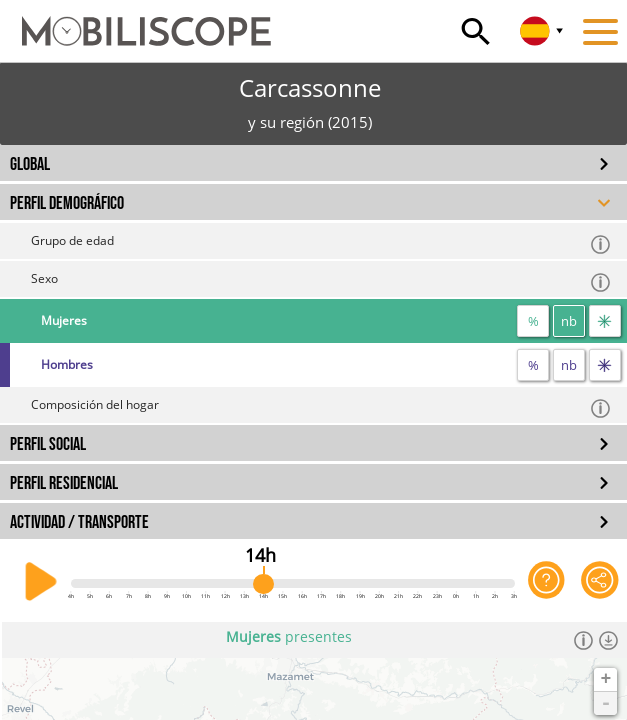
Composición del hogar (321, 407)
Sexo (321, 281)
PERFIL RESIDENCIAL (64, 483)
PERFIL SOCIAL (48, 444)
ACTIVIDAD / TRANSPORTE (79, 522)
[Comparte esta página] (600, 582)
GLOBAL (30, 164)
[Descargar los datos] (608, 640)
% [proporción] (533, 321)
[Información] (583, 640)
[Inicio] (135, 22)
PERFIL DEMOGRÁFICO (67, 203)
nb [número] (569, 321)
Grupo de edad (321, 243)
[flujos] (605, 321)
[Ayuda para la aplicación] (547, 582)
